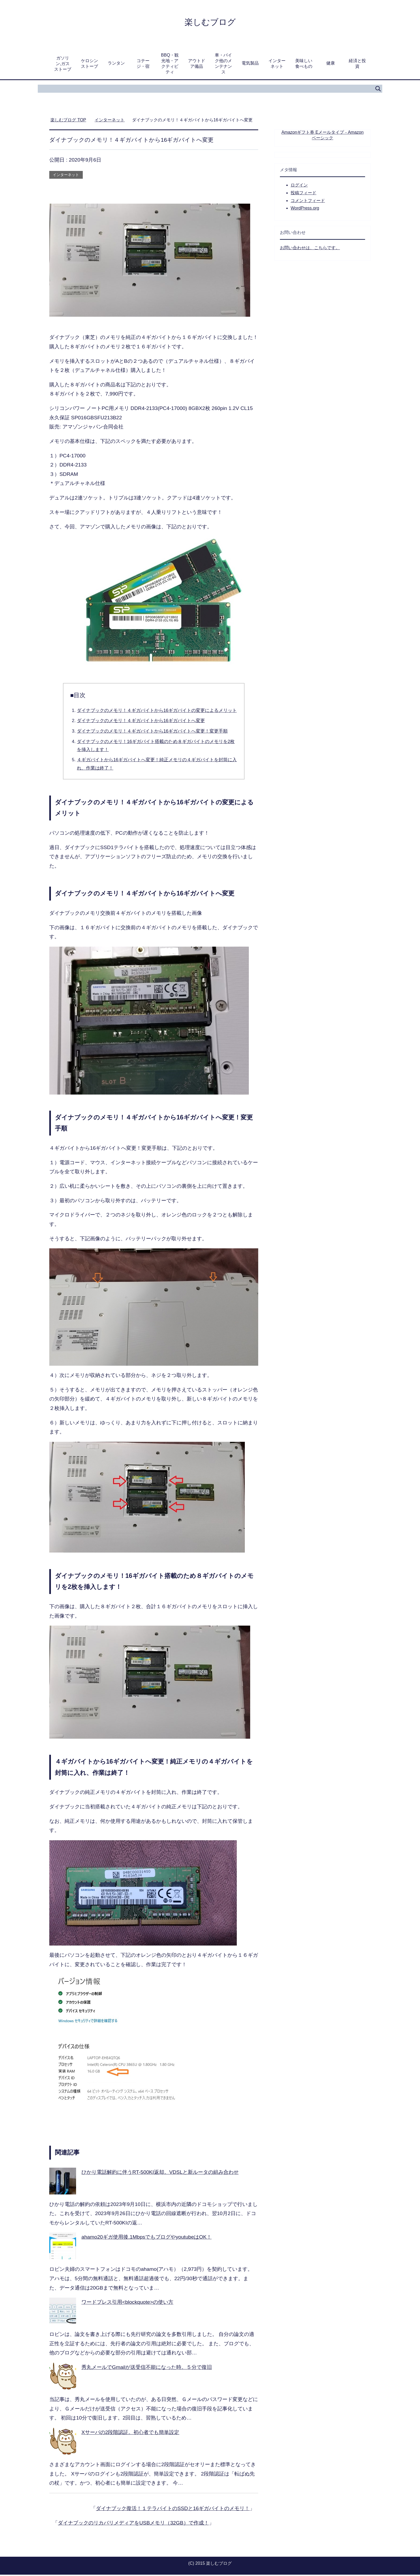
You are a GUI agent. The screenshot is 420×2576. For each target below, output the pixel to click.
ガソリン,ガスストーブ (62, 65)
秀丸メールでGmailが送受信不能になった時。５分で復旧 (146, 2368)
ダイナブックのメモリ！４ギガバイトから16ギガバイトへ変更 (141, 722)
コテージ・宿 (143, 65)
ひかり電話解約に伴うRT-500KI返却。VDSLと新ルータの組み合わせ (160, 2173)
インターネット (277, 65)
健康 (330, 64)
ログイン (299, 186)
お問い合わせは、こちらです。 (310, 249)
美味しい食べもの (303, 65)
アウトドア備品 (196, 65)
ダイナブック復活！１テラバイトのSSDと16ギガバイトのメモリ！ (173, 2509)
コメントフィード (308, 202)
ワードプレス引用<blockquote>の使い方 (127, 2303)
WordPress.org (305, 209)
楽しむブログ (210, 22)
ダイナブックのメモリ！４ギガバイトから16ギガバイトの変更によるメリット (157, 711)
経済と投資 (357, 65)
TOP (68, 121)
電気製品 (250, 64)
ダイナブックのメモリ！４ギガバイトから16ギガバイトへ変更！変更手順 (152, 732)
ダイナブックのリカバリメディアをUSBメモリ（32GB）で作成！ (133, 2524)
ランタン (116, 64)
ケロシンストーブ (89, 65)
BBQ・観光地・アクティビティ (170, 65)
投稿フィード (303, 194)
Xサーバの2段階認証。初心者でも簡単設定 (130, 2433)
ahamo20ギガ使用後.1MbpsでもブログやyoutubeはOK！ (146, 2238)
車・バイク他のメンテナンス (223, 65)
